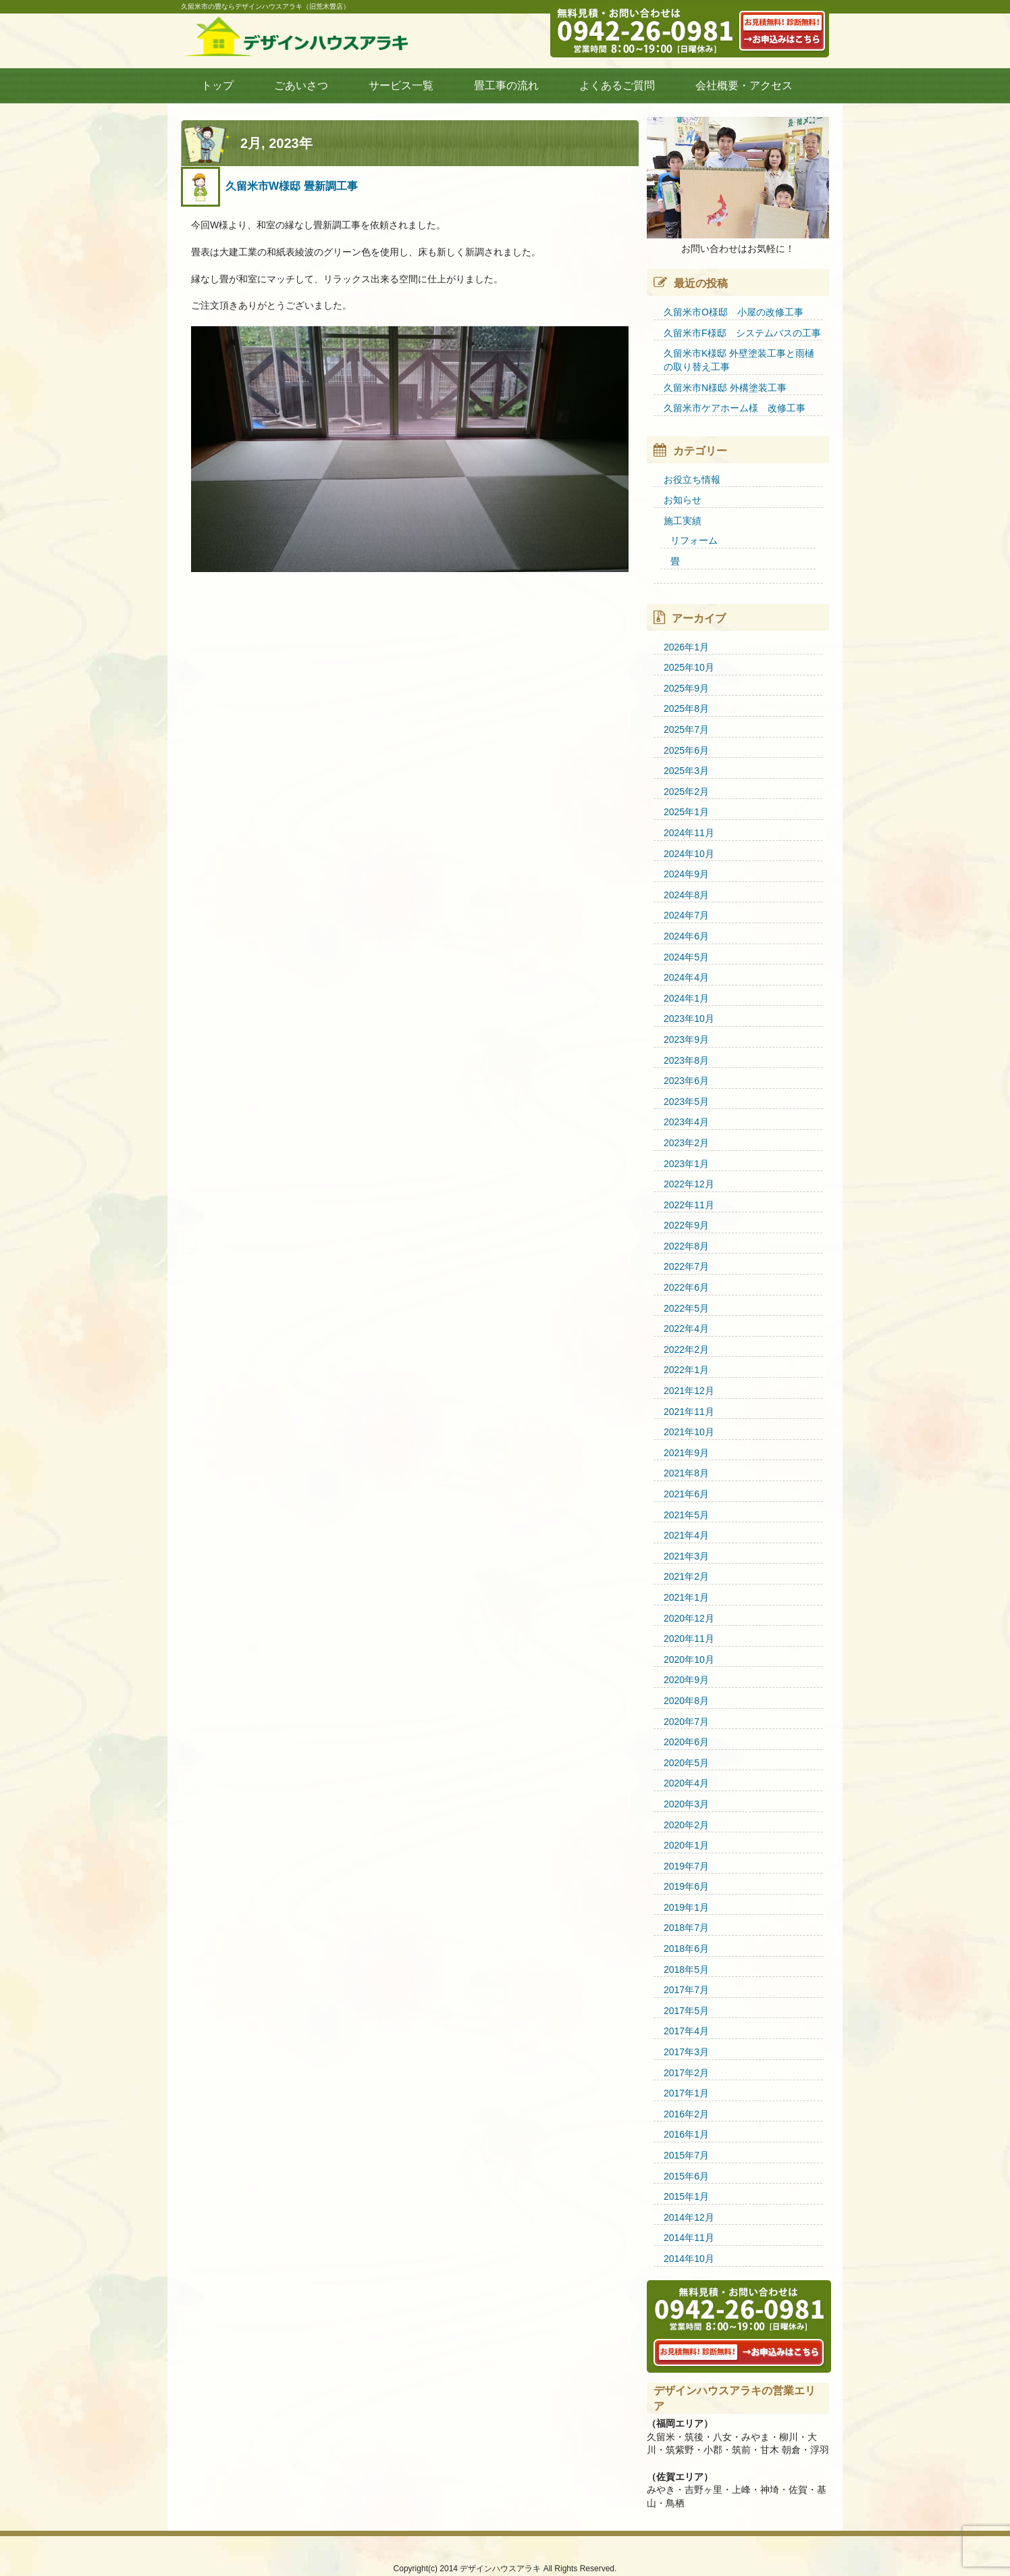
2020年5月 (686, 1762)
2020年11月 (689, 1638)
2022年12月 (689, 1184)
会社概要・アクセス (744, 85)
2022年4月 (686, 1328)
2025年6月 (686, 750)
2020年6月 (686, 1741)
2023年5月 (686, 1101)
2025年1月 (686, 811)
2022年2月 (686, 1349)
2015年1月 (686, 2196)
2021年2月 (686, 1576)
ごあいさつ (301, 85)
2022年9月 (686, 1225)
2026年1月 (686, 647)
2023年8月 (686, 1060)
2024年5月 (686, 957)
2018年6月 (686, 1948)
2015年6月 (686, 2176)
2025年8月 (686, 708)
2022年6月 (686, 1287)
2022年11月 (689, 1205)
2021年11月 (689, 1411)
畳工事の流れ (506, 85)
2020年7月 (686, 1721)
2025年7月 (686, 729)
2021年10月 (689, 1431)
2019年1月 (686, 1907)
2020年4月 (686, 1783)
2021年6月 (686, 1494)
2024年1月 (686, 998)
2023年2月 (686, 1142)
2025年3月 (686, 770)
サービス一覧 (401, 85)
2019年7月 (686, 1866)
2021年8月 (686, 1473)
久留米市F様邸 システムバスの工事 (742, 333)
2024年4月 (686, 977)
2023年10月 (689, 1018)
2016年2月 (686, 2114)
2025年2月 (686, 791)
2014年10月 (689, 2258)
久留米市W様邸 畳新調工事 (291, 186)
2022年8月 (686, 1246)
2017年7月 (686, 1989)
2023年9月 (686, 1039)
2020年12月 (689, 1618)
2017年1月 (686, 2093)
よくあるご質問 (617, 85)
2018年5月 (686, 1969)
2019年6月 (686, 1886)
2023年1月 (686, 1163)
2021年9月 (686, 1452)
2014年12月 (689, 2217)
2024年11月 (689, 832)
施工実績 (682, 520)
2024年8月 (686, 895)
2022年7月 (686, 1266)
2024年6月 (686, 936)
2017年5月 (686, 2010)
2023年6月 (686, 1080)
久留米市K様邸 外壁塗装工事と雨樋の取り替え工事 (739, 360)
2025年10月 (689, 667)
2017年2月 (686, 2072)
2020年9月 (686, 1679)
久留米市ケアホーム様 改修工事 (734, 408)
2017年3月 (686, 2051)
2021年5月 (686, 1515)
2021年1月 (686, 1597)
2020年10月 (689, 1659)
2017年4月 (686, 2031)
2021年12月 (689, 1390)
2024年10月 (689, 853)
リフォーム (694, 540)
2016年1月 (686, 2134)
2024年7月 (686, 915)
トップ (217, 85)
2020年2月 (686, 1825)
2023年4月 (686, 1121)
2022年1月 (686, 1369)
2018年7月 (686, 1927)
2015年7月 (686, 2155)
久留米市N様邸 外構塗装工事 (725, 387)
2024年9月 (686, 874)
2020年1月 (686, 1845)
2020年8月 (686, 1700)
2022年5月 (686, 1308)
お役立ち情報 (692, 479)
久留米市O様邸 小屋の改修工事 (733, 312)
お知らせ (682, 499)
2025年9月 (686, 688)
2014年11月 (689, 2237)
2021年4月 (686, 1535)
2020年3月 (686, 1804)
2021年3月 (686, 1556)
